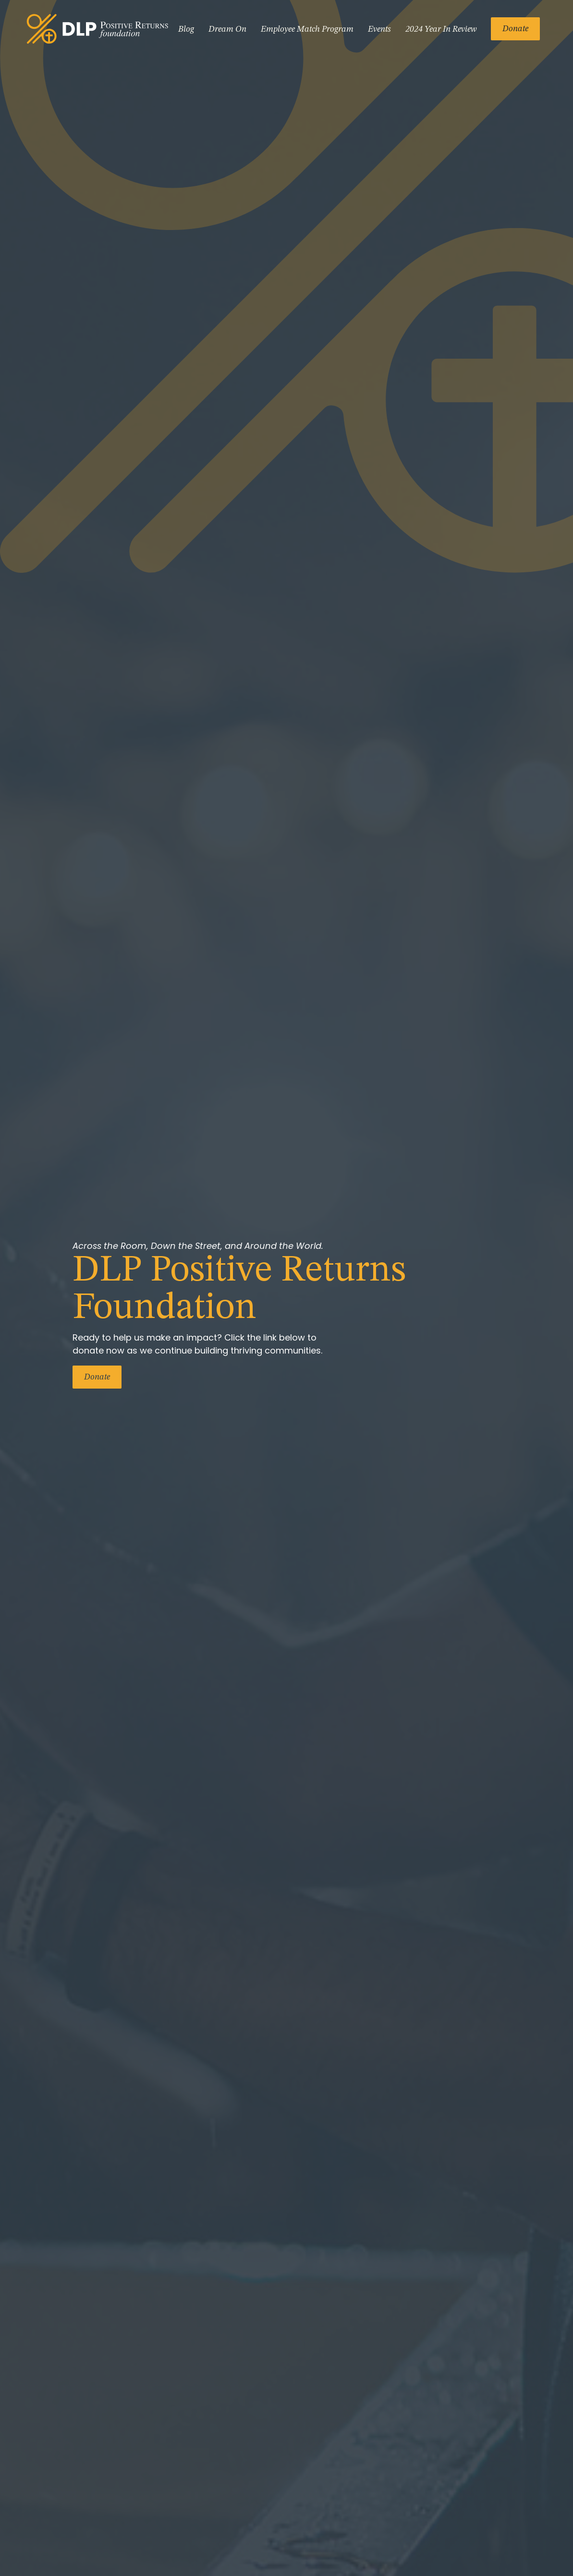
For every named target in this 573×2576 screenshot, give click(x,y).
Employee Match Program (307, 29)
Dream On (227, 29)
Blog (186, 29)
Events (379, 29)
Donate (515, 28)
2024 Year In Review (440, 29)
